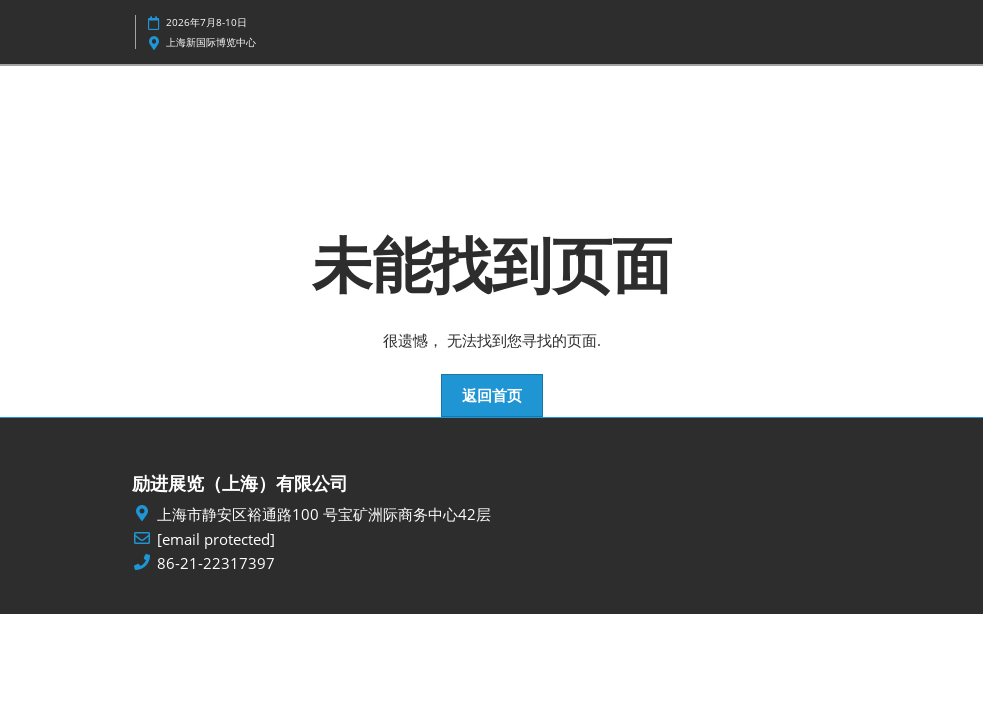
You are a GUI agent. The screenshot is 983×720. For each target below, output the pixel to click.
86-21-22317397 (216, 563)
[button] (492, 396)
